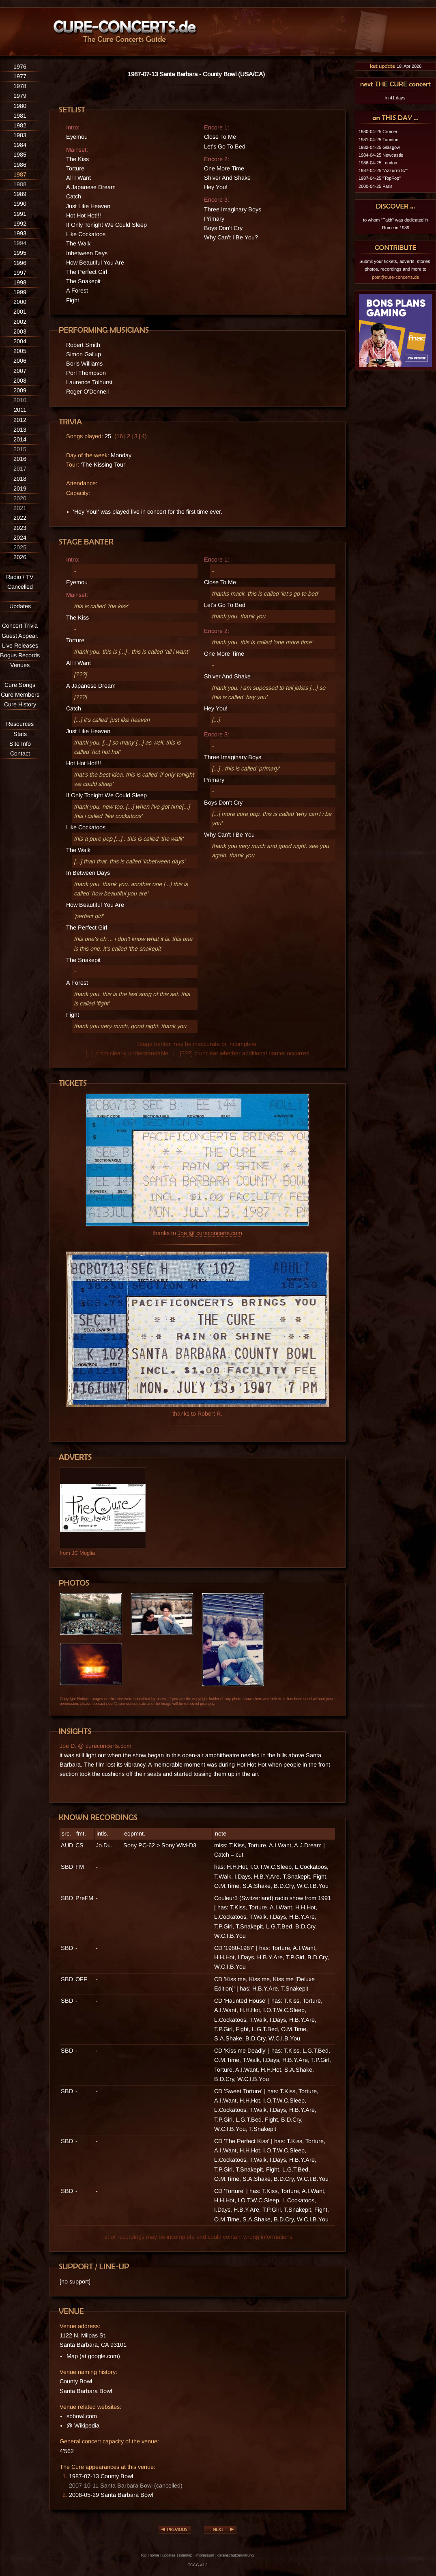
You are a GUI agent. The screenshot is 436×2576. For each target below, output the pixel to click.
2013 (19, 429)
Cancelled (20, 586)
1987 (19, 174)
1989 (19, 194)
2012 (19, 420)
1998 (19, 282)
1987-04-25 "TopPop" (380, 178)
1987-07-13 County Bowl (101, 2476)
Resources (20, 724)
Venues (20, 665)
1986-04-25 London (378, 162)
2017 (19, 468)
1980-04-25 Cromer (378, 131)
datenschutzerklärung (235, 2555)
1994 (19, 243)
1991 (19, 214)
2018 (19, 479)
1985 (19, 154)
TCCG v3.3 (197, 2565)
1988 (19, 184)
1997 (19, 272)
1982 (19, 125)
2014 (19, 439)
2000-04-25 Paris (376, 186)
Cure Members (20, 694)
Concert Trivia (20, 625)
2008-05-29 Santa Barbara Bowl (111, 2495)
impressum (204, 2555)
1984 (19, 145)
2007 (19, 371)
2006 (19, 360)
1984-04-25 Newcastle (381, 155)
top (143, 2555)
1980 (19, 106)
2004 (19, 341)
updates (169, 2555)
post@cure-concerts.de (395, 277)
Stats (20, 734)
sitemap (185, 2555)
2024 (19, 537)
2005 (19, 351)
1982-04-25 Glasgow (379, 147)
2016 (19, 459)
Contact (20, 753)
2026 (19, 557)
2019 (19, 488)
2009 (19, 390)
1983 (19, 135)
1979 (19, 96)
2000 (19, 302)
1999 (19, 292)
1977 (19, 76)
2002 (19, 322)
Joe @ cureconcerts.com (210, 1233)
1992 (19, 223)
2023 (19, 528)
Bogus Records (20, 655)
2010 (19, 400)
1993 (19, 233)
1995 (19, 253)
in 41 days (395, 97)
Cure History (20, 704)
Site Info (20, 743)
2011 (20, 410)
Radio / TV (20, 577)
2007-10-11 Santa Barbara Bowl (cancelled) (126, 2485)
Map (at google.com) (93, 2356)
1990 (19, 203)
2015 (19, 449)
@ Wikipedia (83, 2425)
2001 (19, 311)
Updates (20, 606)
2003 (19, 331)
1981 (19, 115)
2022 (19, 517)
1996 (19, 263)
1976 (19, 66)
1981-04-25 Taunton (378, 139)
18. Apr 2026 (395, 66)
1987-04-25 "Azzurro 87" (383, 170)
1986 (19, 164)
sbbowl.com (82, 2416)
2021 (19, 508)
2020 (19, 498)
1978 (19, 86)
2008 (19, 380)
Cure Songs (19, 685)
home (154, 2555)
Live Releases (20, 645)
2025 (19, 547)
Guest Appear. (20, 636)
